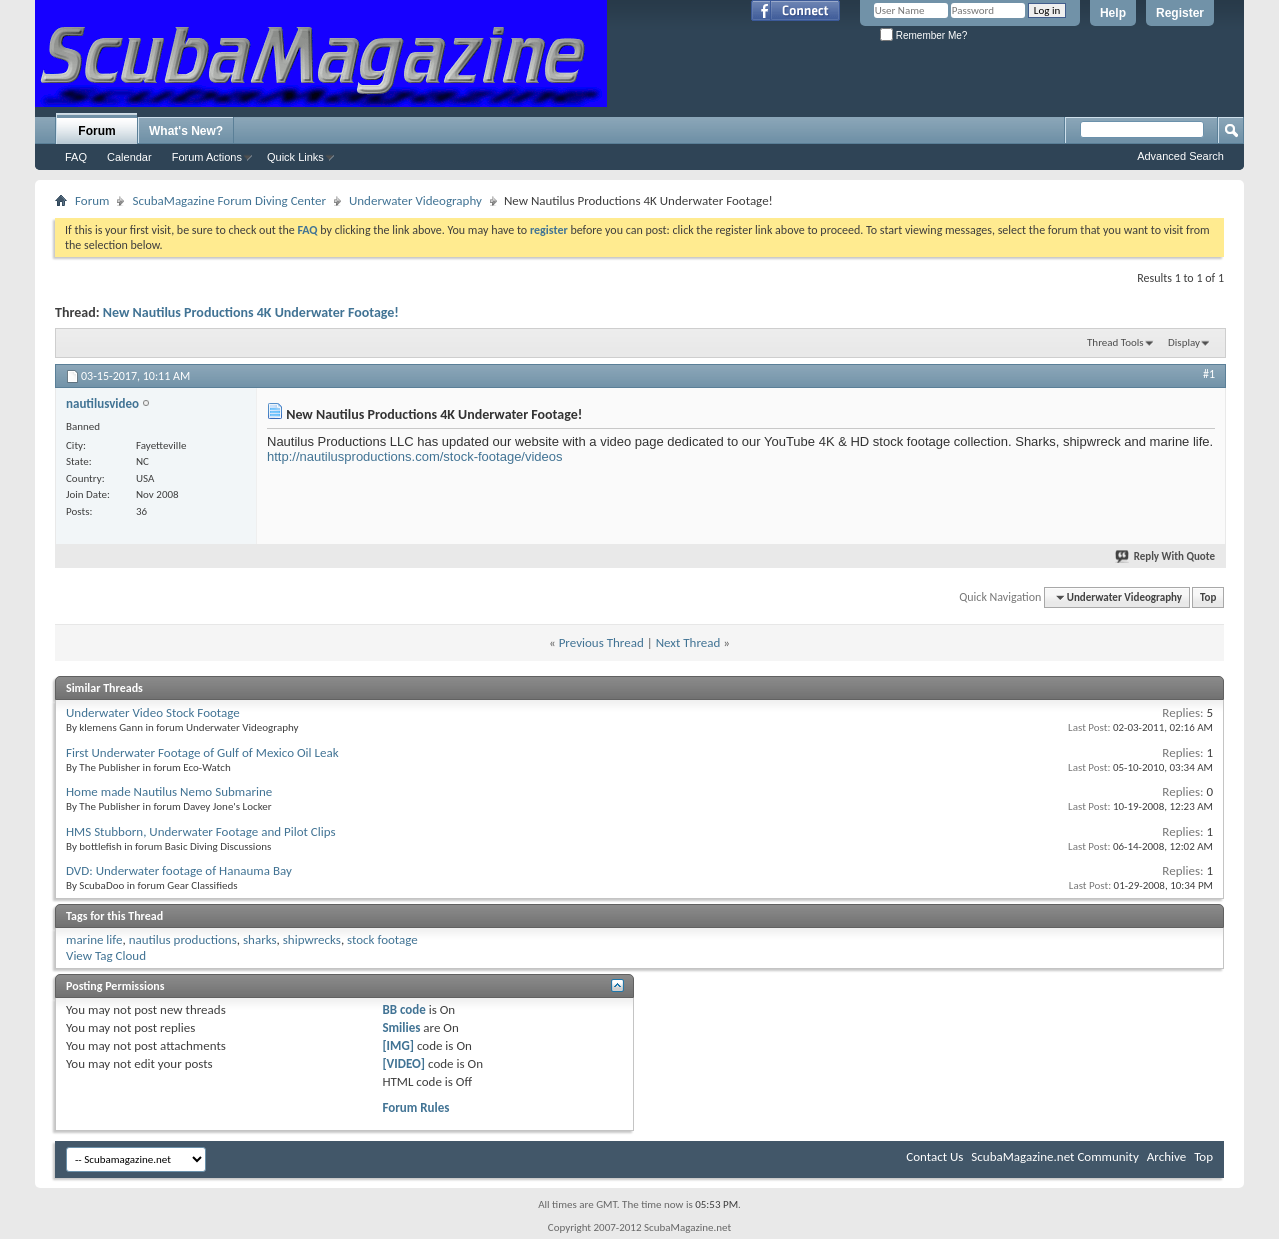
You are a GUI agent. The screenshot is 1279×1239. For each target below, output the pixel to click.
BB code (403, 1009)
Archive (1166, 1156)
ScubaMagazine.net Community (1054, 1156)
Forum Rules (415, 1107)
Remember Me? (923, 35)
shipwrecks (312, 939)
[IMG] (398, 1045)
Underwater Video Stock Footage (153, 712)
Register (1180, 13)
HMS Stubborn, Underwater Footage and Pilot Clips (201, 831)
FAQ (76, 157)
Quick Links (295, 157)
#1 (1209, 374)
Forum (96, 131)
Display (1184, 342)
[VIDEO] (403, 1063)
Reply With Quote (1166, 556)
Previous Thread (601, 642)
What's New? (186, 131)
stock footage (382, 939)
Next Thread (688, 642)
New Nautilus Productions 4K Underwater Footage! (251, 312)
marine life (94, 939)
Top (1208, 597)
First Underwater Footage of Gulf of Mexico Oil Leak (202, 752)
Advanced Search (1180, 156)
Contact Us (934, 1156)
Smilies (401, 1027)
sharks (260, 939)
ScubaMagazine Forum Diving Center (229, 200)
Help (1113, 13)
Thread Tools (1115, 342)
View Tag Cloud (106, 955)
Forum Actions (207, 157)
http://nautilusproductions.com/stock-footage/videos (415, 456)
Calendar (129, 157)
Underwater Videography (415, 200)
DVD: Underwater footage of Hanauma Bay (179, 870)
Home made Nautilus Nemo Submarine (169, 791)
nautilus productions (183, 939)
